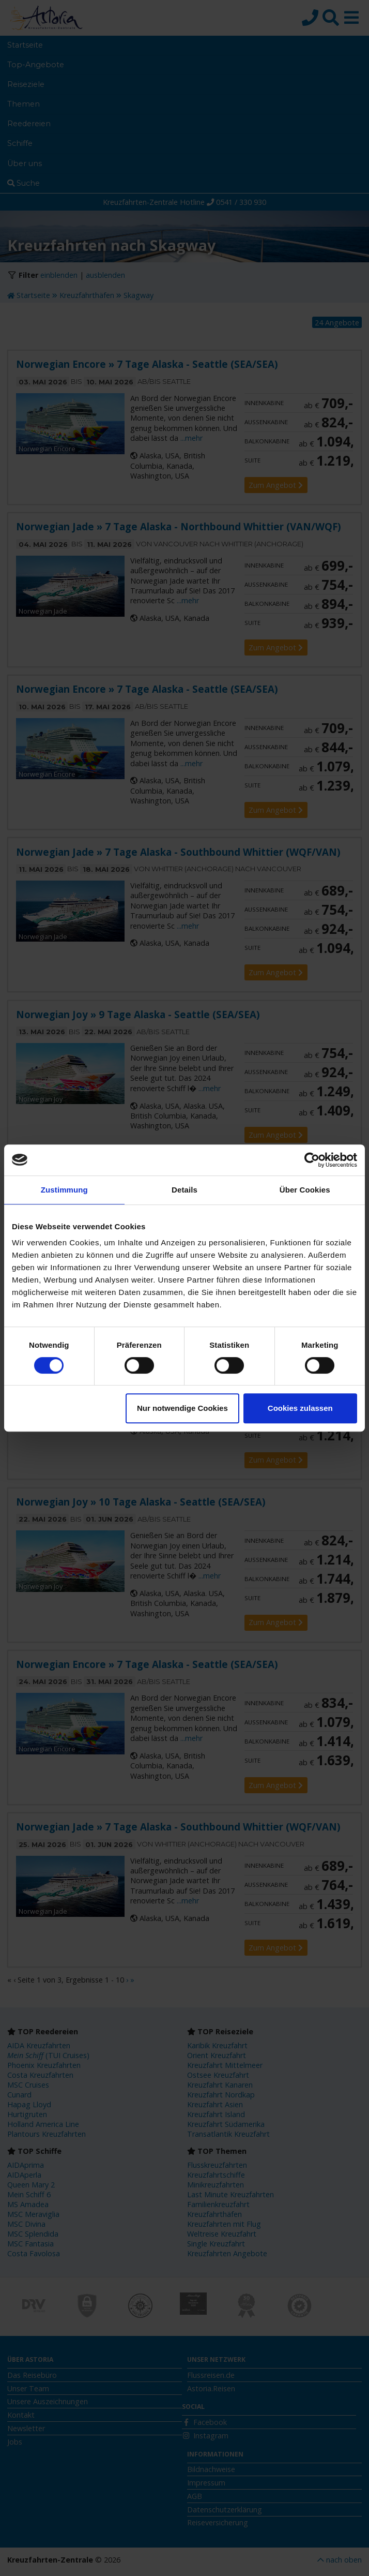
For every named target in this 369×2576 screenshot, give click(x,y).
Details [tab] (184, 1189)
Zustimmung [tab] (64, 1189)
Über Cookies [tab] (305, 1189)
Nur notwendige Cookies (182, 1408)
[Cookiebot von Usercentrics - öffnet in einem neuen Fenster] (312, 1160)
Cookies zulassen (300, 1408)
